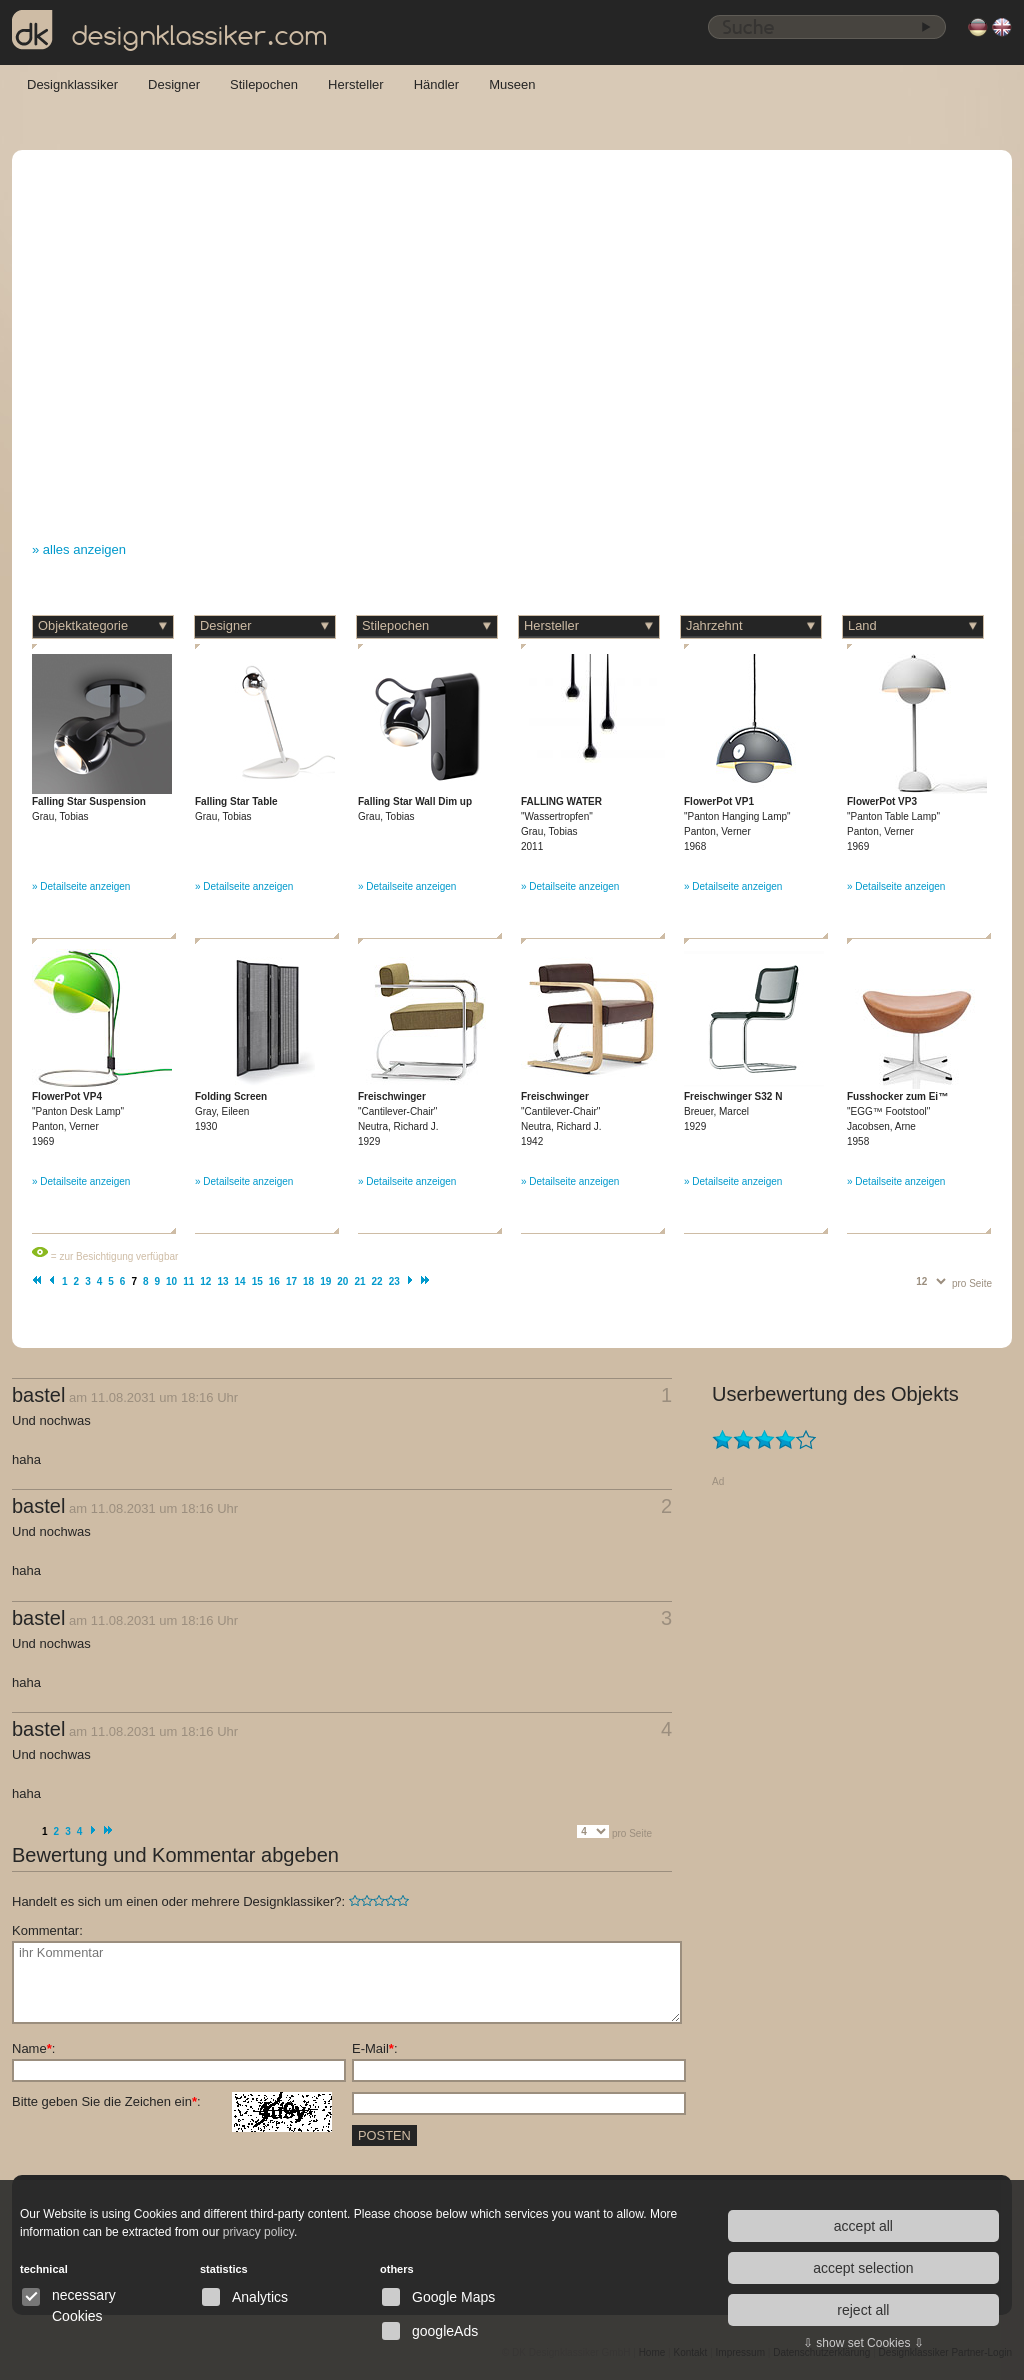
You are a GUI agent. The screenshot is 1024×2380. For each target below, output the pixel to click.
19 (325, 1281)
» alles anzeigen (79, 549)
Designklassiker (72, 84)
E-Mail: (375, 2048)
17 (291, 1281)
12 (205, 1281)
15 (257, 1281)
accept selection (863, 2268)
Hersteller (356, 84)
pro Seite (972, 1283)
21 (359, 1281)
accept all (863, 2226)
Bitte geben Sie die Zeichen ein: (172, 2102)
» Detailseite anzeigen (81, 886)
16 (274, 1281)
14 (240, 1281)
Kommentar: (47, 1930)
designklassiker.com (170, 31)
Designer (174, 84)
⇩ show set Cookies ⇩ (863, 2343)
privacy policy (258, 2232)
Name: (33, 2048)
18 (308, 1281)
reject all (863, 2310)
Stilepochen (264, 84)
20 (342, 1281)
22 (377, 1281)
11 (188, 1281)
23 (394, 1281)
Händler (437, 84)
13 (222, 1281)
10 (171, 1281)
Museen (512, 84)
